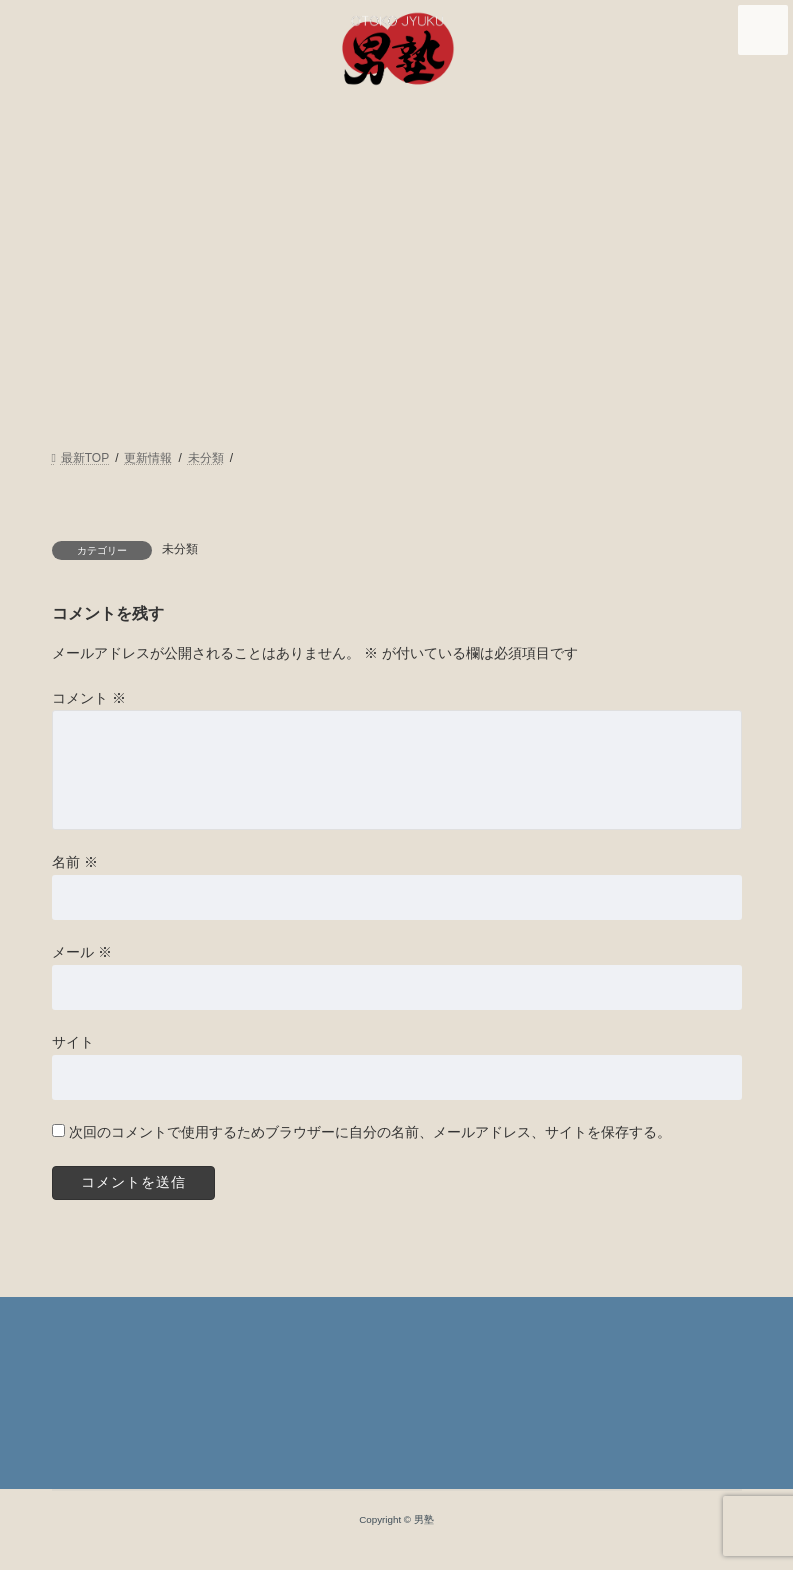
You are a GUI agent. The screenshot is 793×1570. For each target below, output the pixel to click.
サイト (73, 1042)
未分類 (180, 549)
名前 (75, 862)
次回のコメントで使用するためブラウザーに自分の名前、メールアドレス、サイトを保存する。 (369, 1132)
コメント (89, 697)
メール (82, 952)
